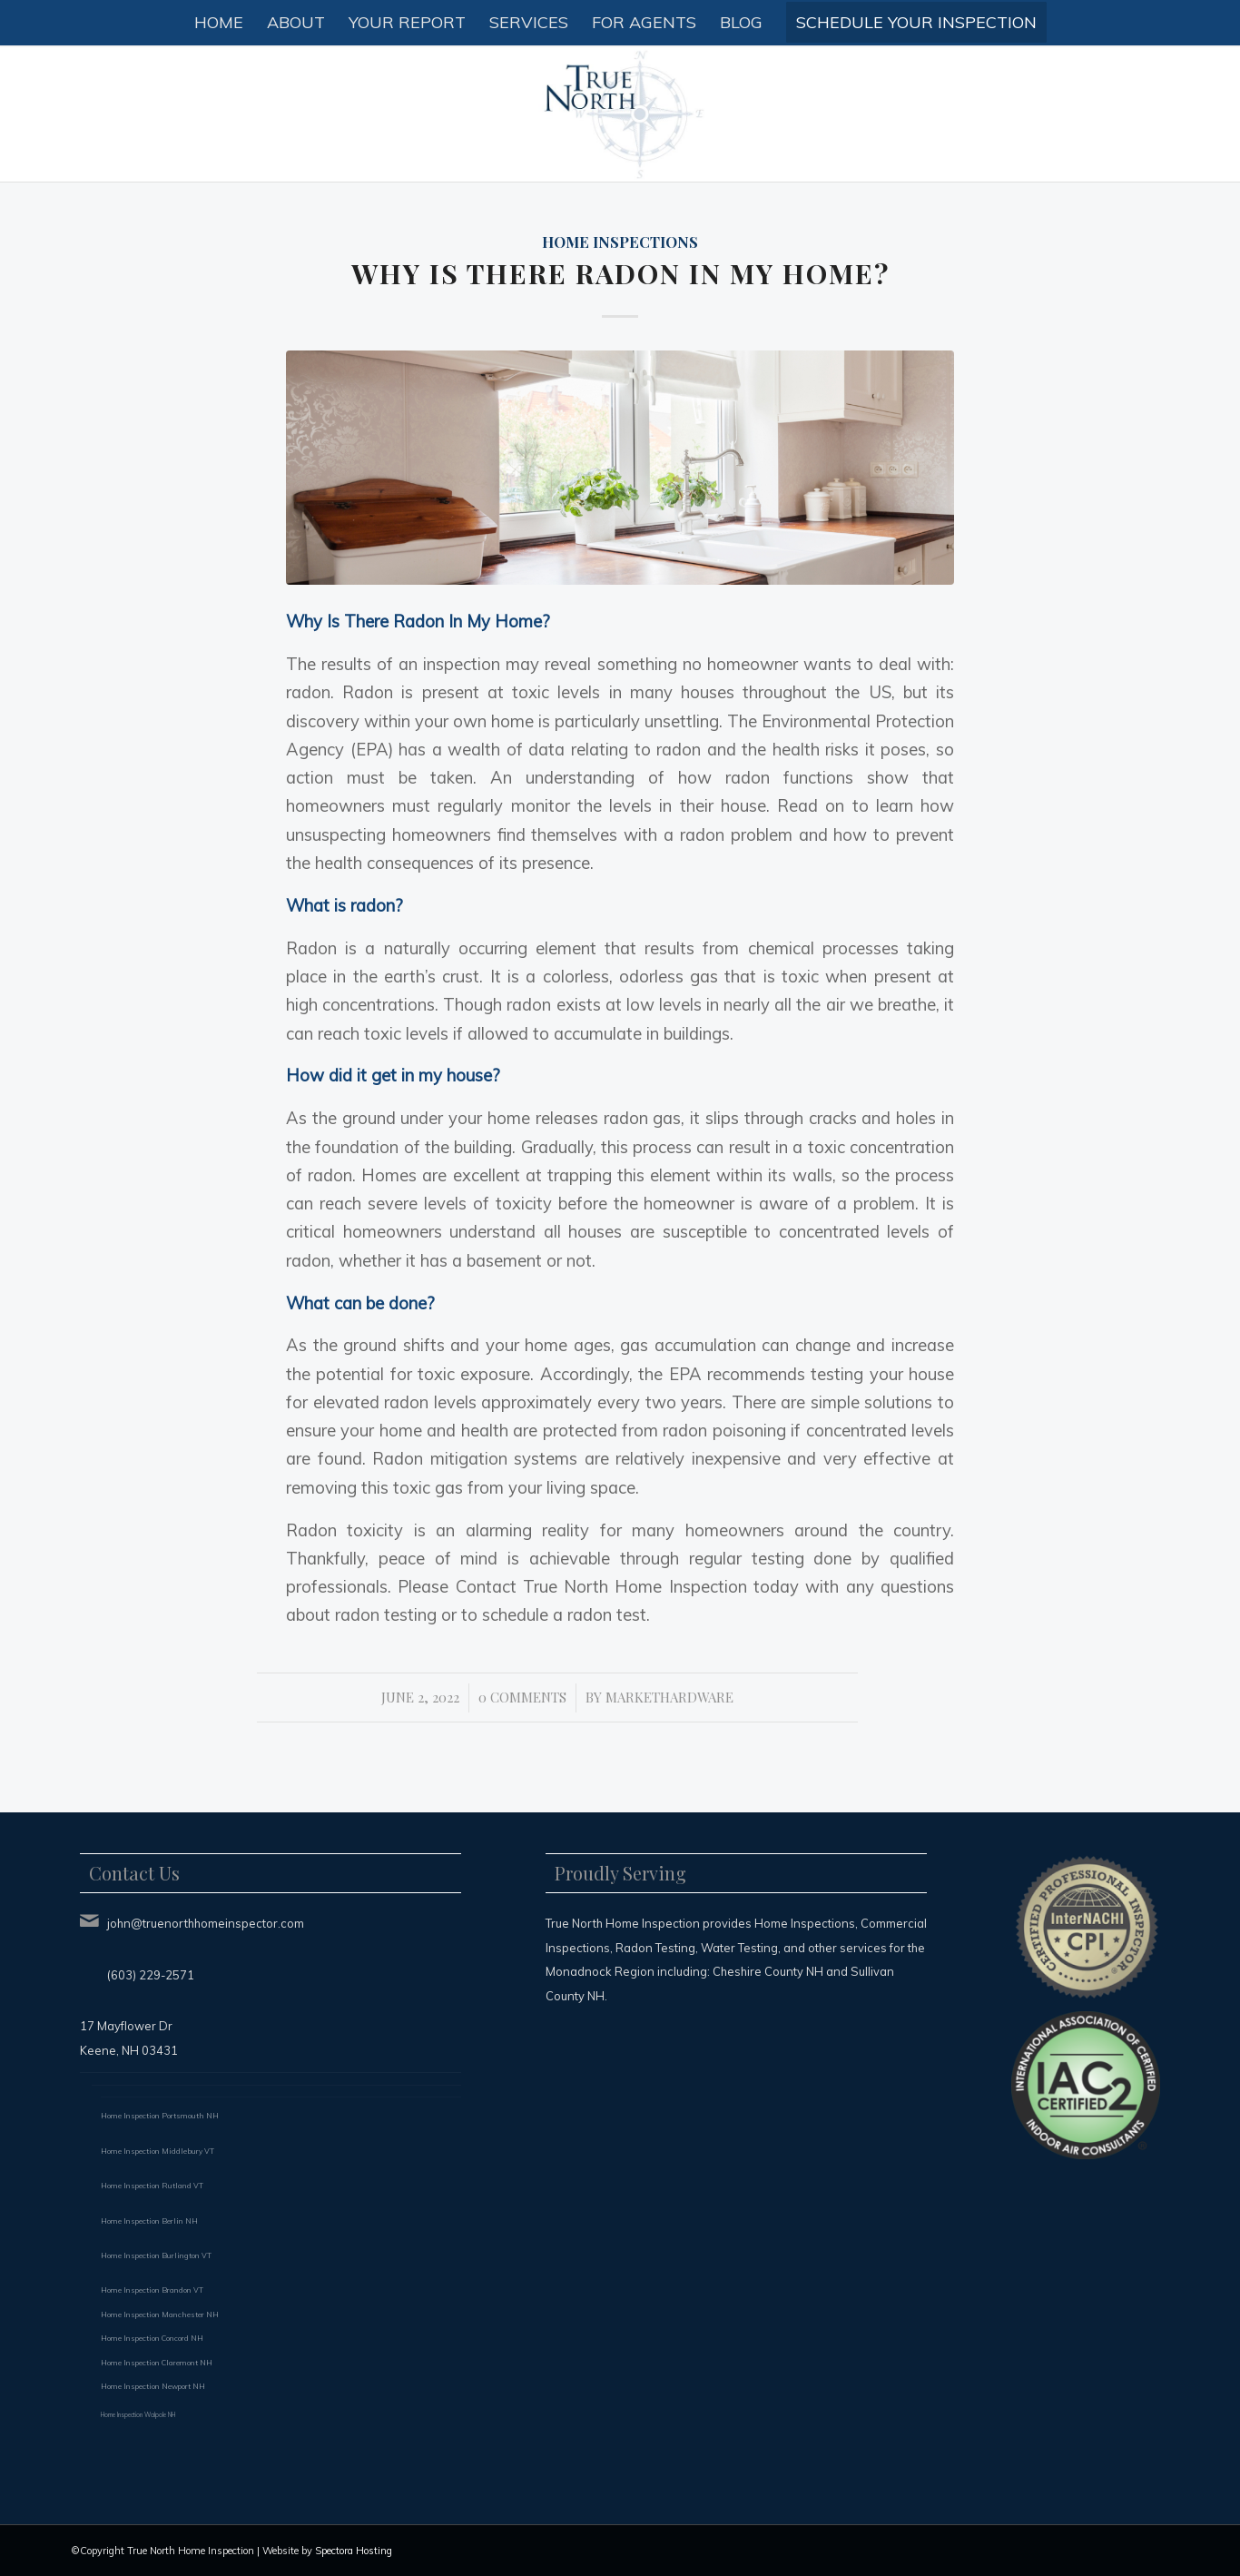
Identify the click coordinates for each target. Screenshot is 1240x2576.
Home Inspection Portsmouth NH (160, 2115)
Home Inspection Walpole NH (138, 2415)
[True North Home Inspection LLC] (619, 113)
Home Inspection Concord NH (152, 2338)
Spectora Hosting (353, 2550)
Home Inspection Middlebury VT (157, 2151)
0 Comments (522, 1697)
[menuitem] (218, 22)
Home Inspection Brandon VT (152, 2290)
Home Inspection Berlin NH (149, 2221)
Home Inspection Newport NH (153, 2386)
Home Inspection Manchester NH (160, 2314)
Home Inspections (620, 242)
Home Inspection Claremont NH (156, 2362)
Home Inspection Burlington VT (156, 2255)
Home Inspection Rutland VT (152, 2185)
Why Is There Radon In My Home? (620, 273)
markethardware (669, 1697)
